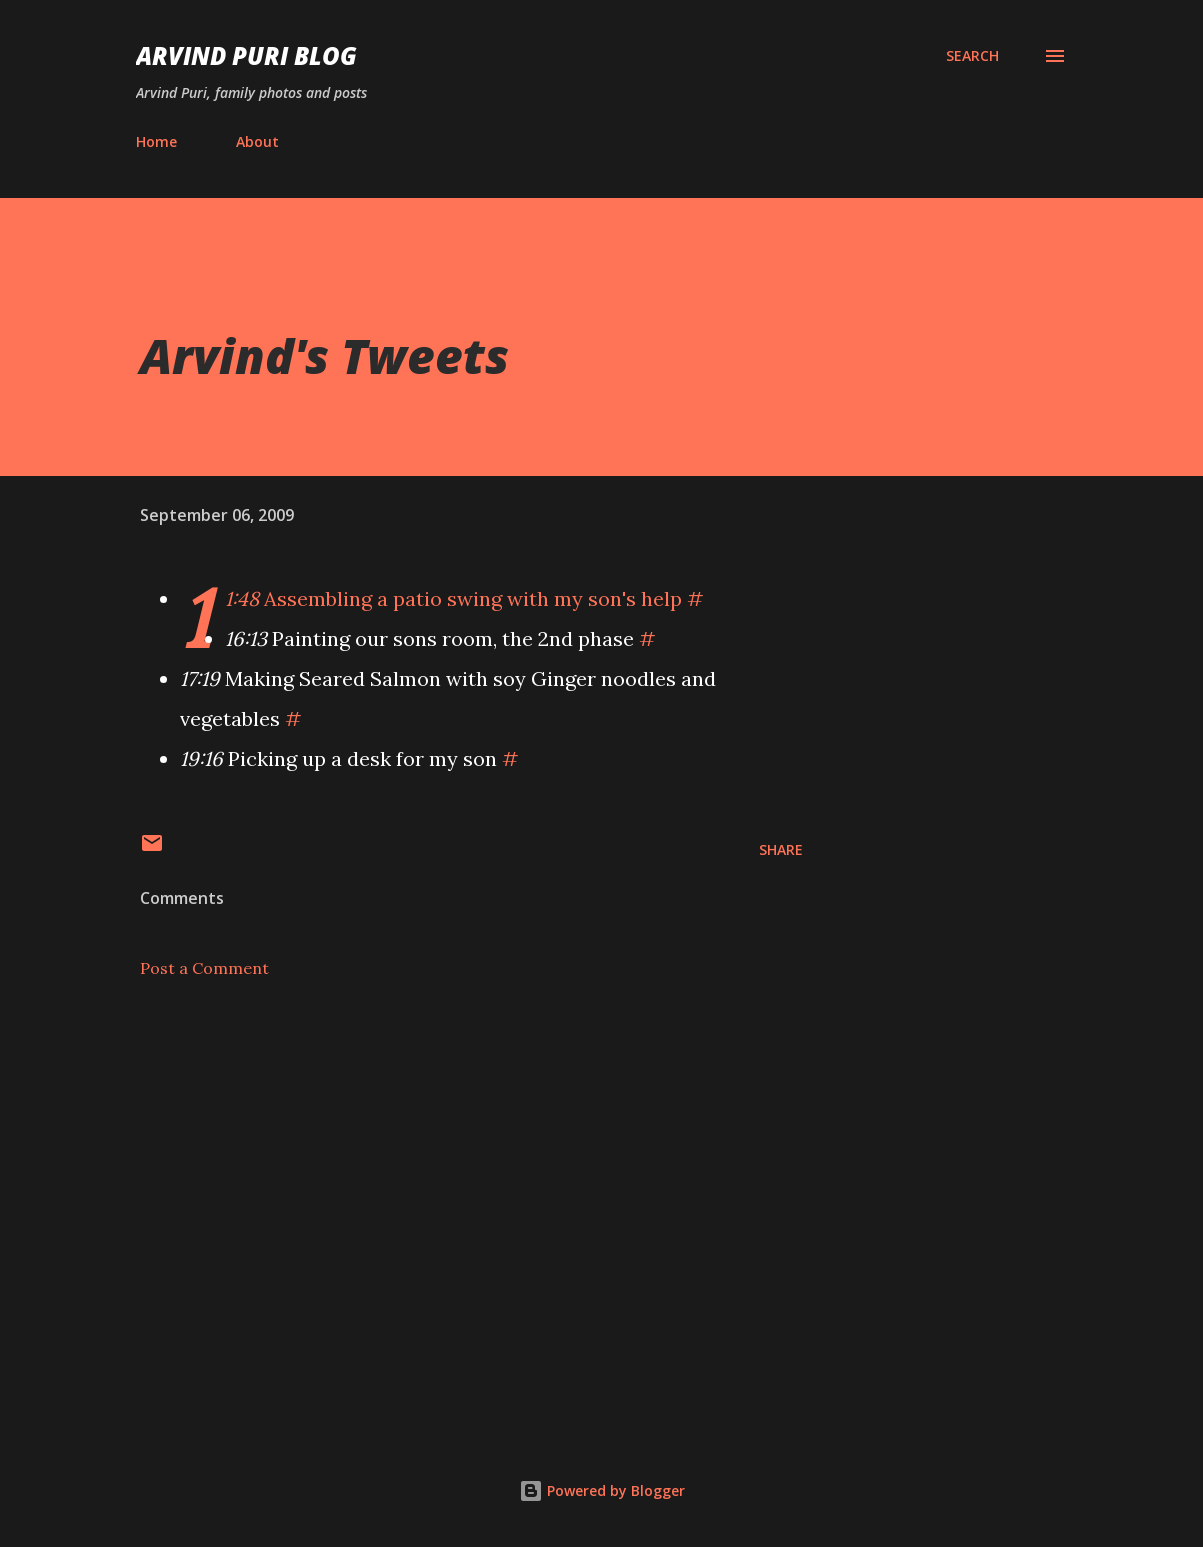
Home (156, 141)
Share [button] (781, 849)
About (257, 141)
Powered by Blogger (602, 1490)
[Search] (972, 56)
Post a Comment (204, 968)
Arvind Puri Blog (246, 55)
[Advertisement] (471, 1176)
